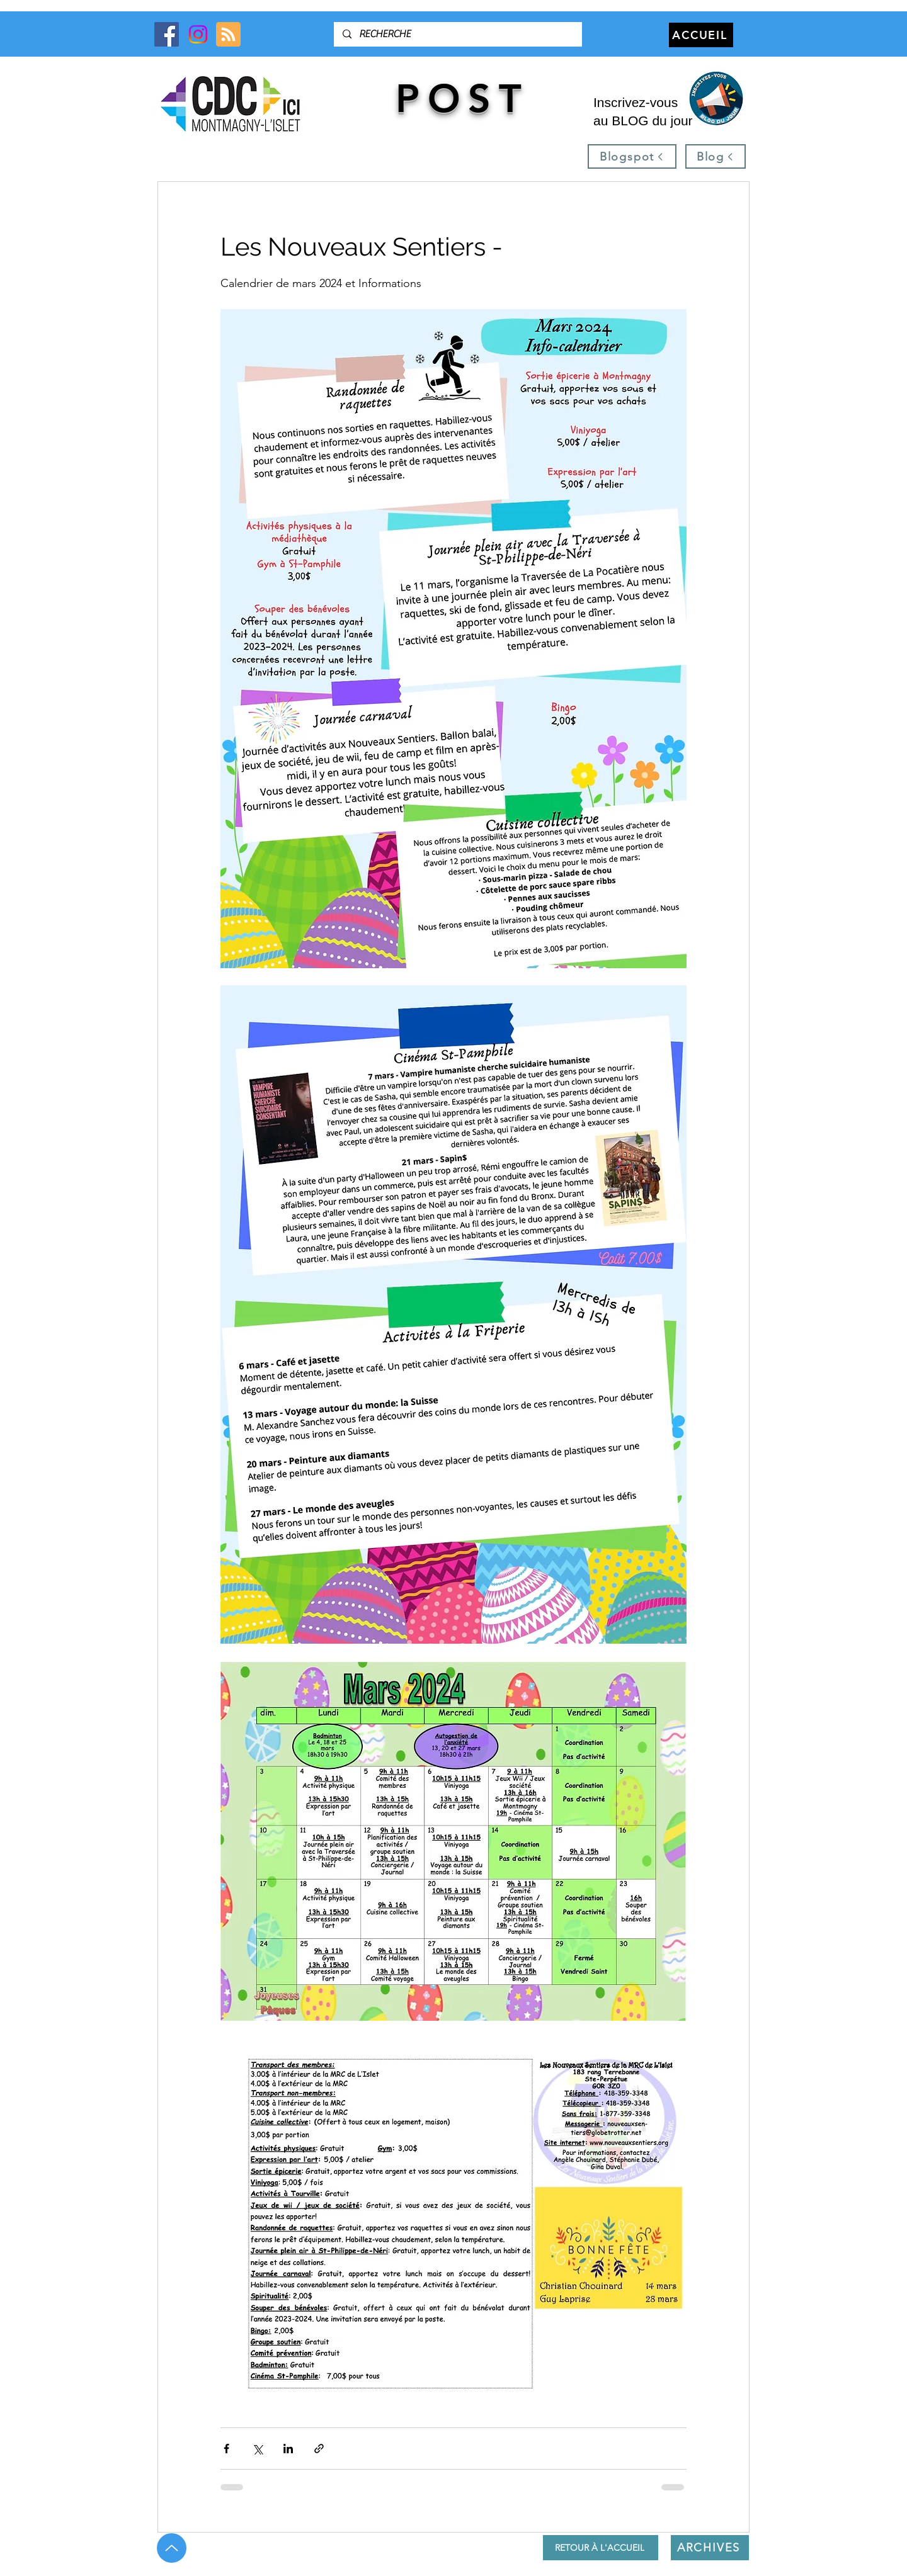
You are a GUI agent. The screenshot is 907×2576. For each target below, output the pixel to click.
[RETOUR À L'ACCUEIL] (600, 2547)
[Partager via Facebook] (226, 2449)
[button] (715, 98)
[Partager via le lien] (319, 2449)
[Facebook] (166, 34)
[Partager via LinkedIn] (288, 2449)
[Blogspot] (632, 156)
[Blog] (715, 156)
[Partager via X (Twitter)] (257, 2449)
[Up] (171, 2548)
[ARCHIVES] (710, 2547)
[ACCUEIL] (701, 35)
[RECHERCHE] (457, 34)
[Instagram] (198, 34)
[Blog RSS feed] (228, 35)
